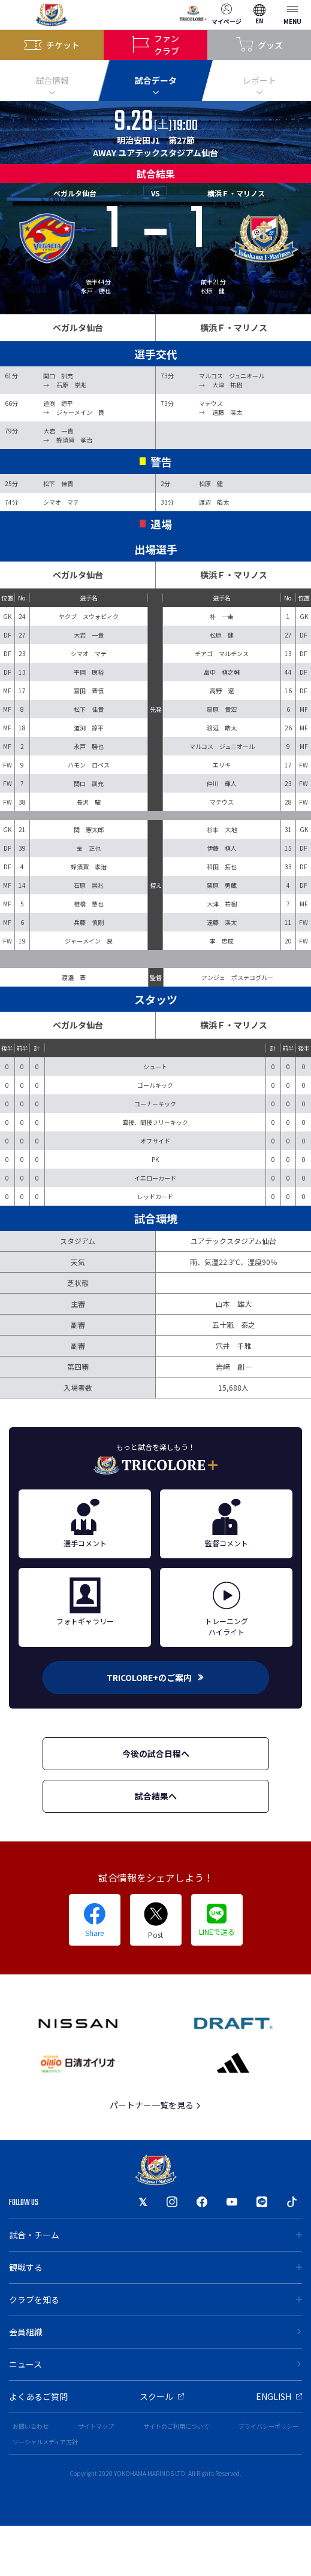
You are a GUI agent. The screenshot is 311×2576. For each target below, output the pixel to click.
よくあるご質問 (38, 2396)
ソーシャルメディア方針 (45, 2441)
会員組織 (155, 2332)
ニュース (155, 2364)
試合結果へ (156, 1796)
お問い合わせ (31, 2426)
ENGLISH (279, 2396)
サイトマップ (96, 2426)
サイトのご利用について (176, 2426)
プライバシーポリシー (268, 2426)
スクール (162, 2396)
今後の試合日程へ (155, 1753)
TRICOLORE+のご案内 (156, 1677)
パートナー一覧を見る (155, 2105)
